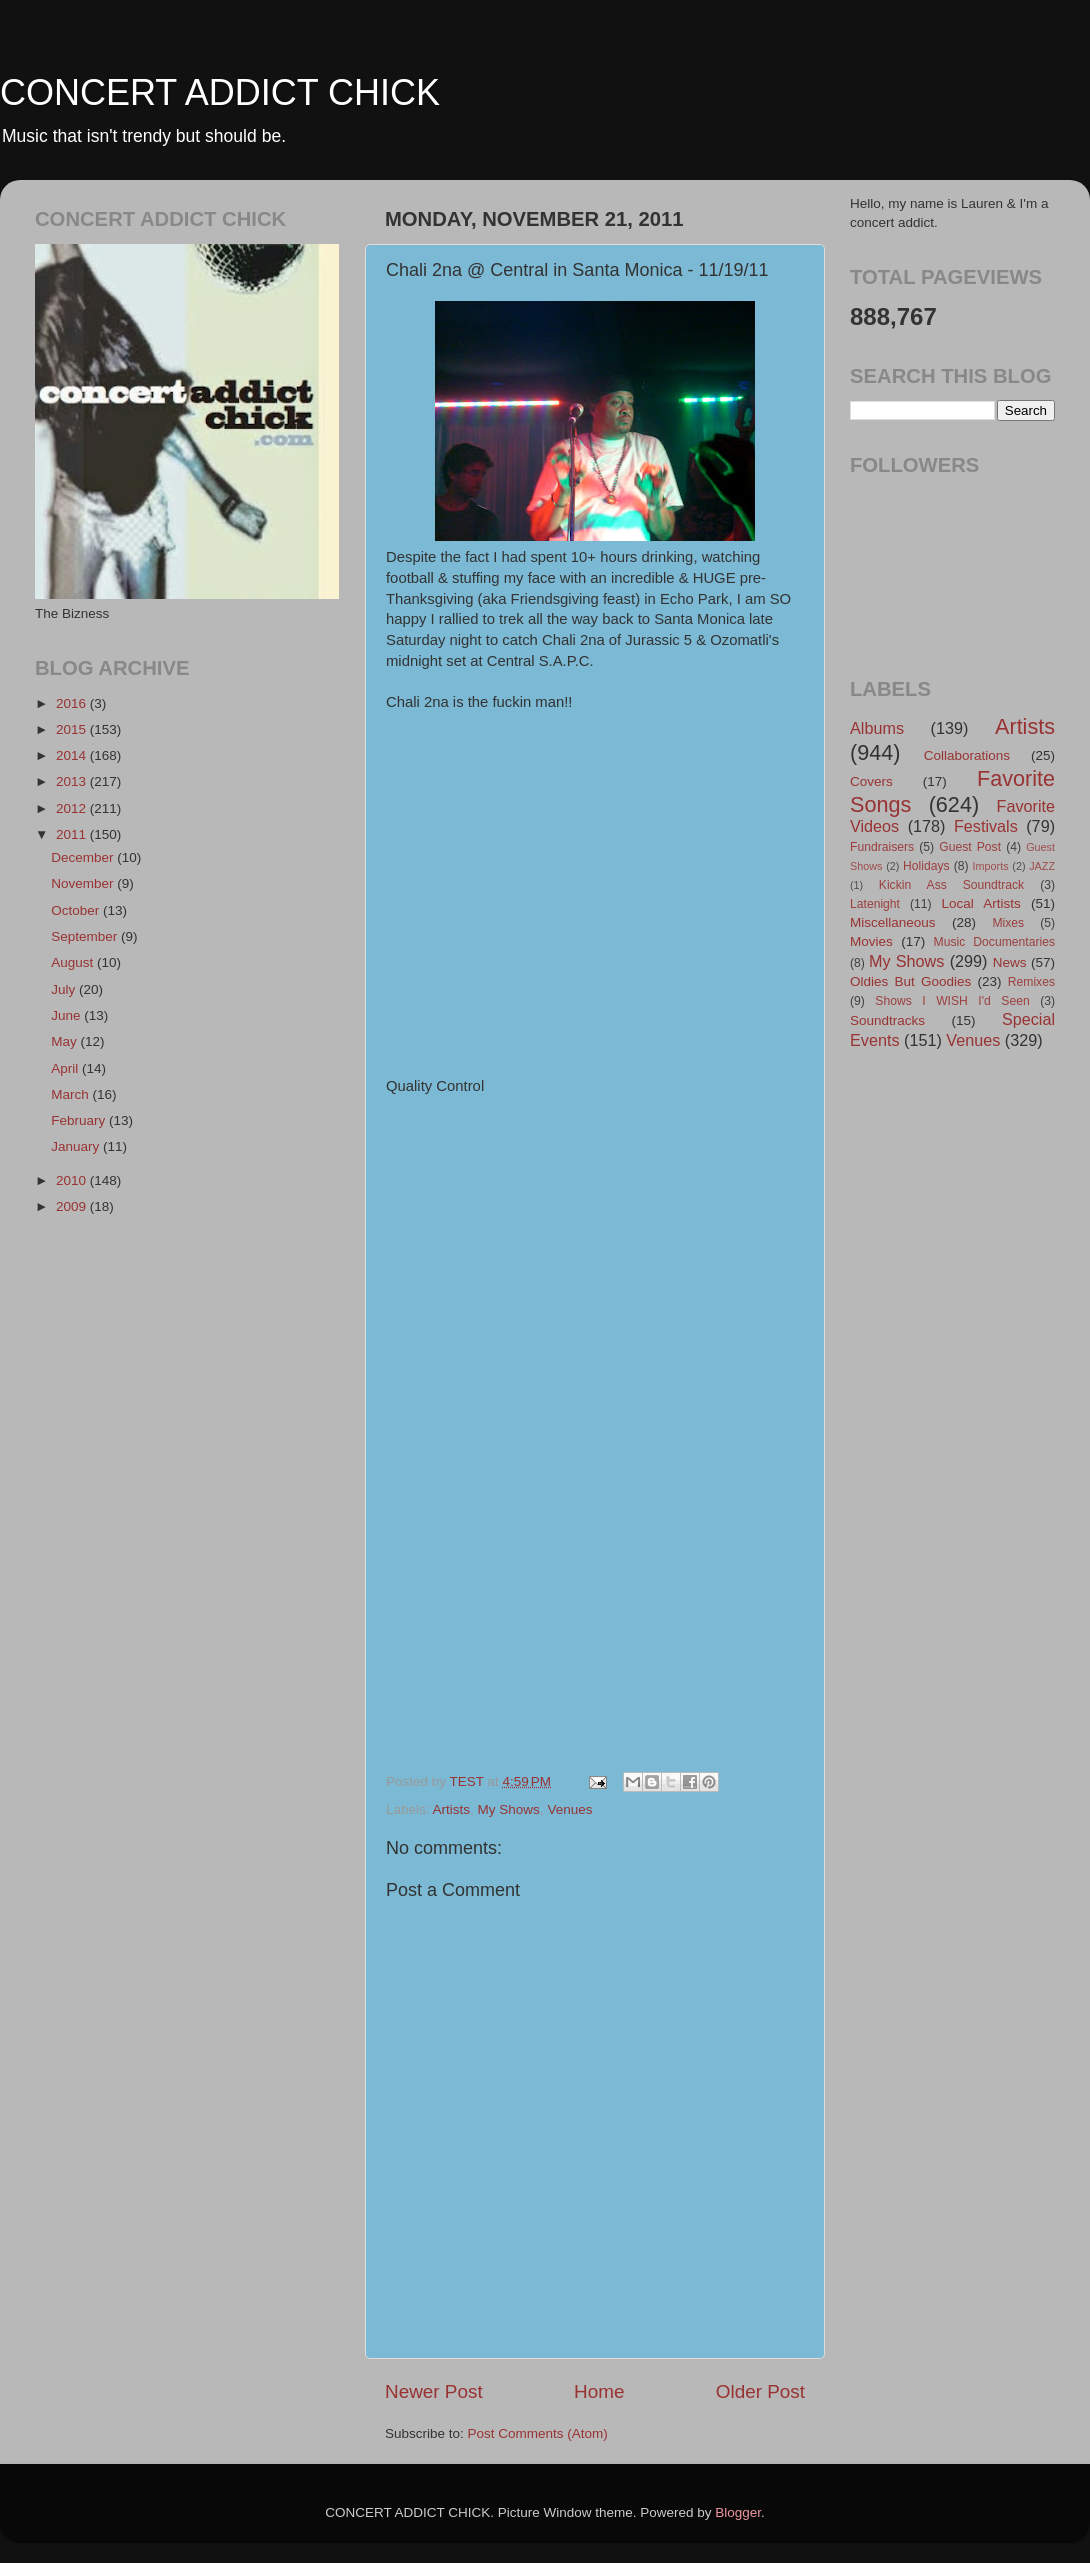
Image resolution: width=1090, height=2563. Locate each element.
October (77, 910)
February (80, 1120)
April (66, 1068)
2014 (73, 755)
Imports (991, 866)
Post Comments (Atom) (538, 2433)
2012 (73, 808)
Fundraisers (882, 847)
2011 (73, 834)
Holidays (926, 866)
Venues (569, 1809)
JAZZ (1042, 866)
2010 (73, 1180)
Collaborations (967, 755)
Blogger (738, 2512)
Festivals (986, 826)
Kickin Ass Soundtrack (951, 885)
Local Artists (980, 903)
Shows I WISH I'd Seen (952, 1001)
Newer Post (434, 2391)
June (67, 1015)
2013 (73, 781)
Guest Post (970, 847)
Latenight (875, 904)
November (84, 883)
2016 (73, 703)
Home (599, 2391)
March (71, 1094)
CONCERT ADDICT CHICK (220, 92)
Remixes (1031, 982)
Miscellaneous (893, 922)
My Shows (509, 1809)
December (84, 857)
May (65, 1041)
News (1010, 962)
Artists (452, 1809)
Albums (877, 728)
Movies (871, 941)
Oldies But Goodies (910, 981)
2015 (73, 729)
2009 (73, 1206)
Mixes (1008, 923)
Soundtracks (887, 1020)
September (86, 936)
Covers (871, 781)
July (65, 989)
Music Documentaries (994, 942)
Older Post (760, 2391)
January (77, 1146)
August (74, 962)
